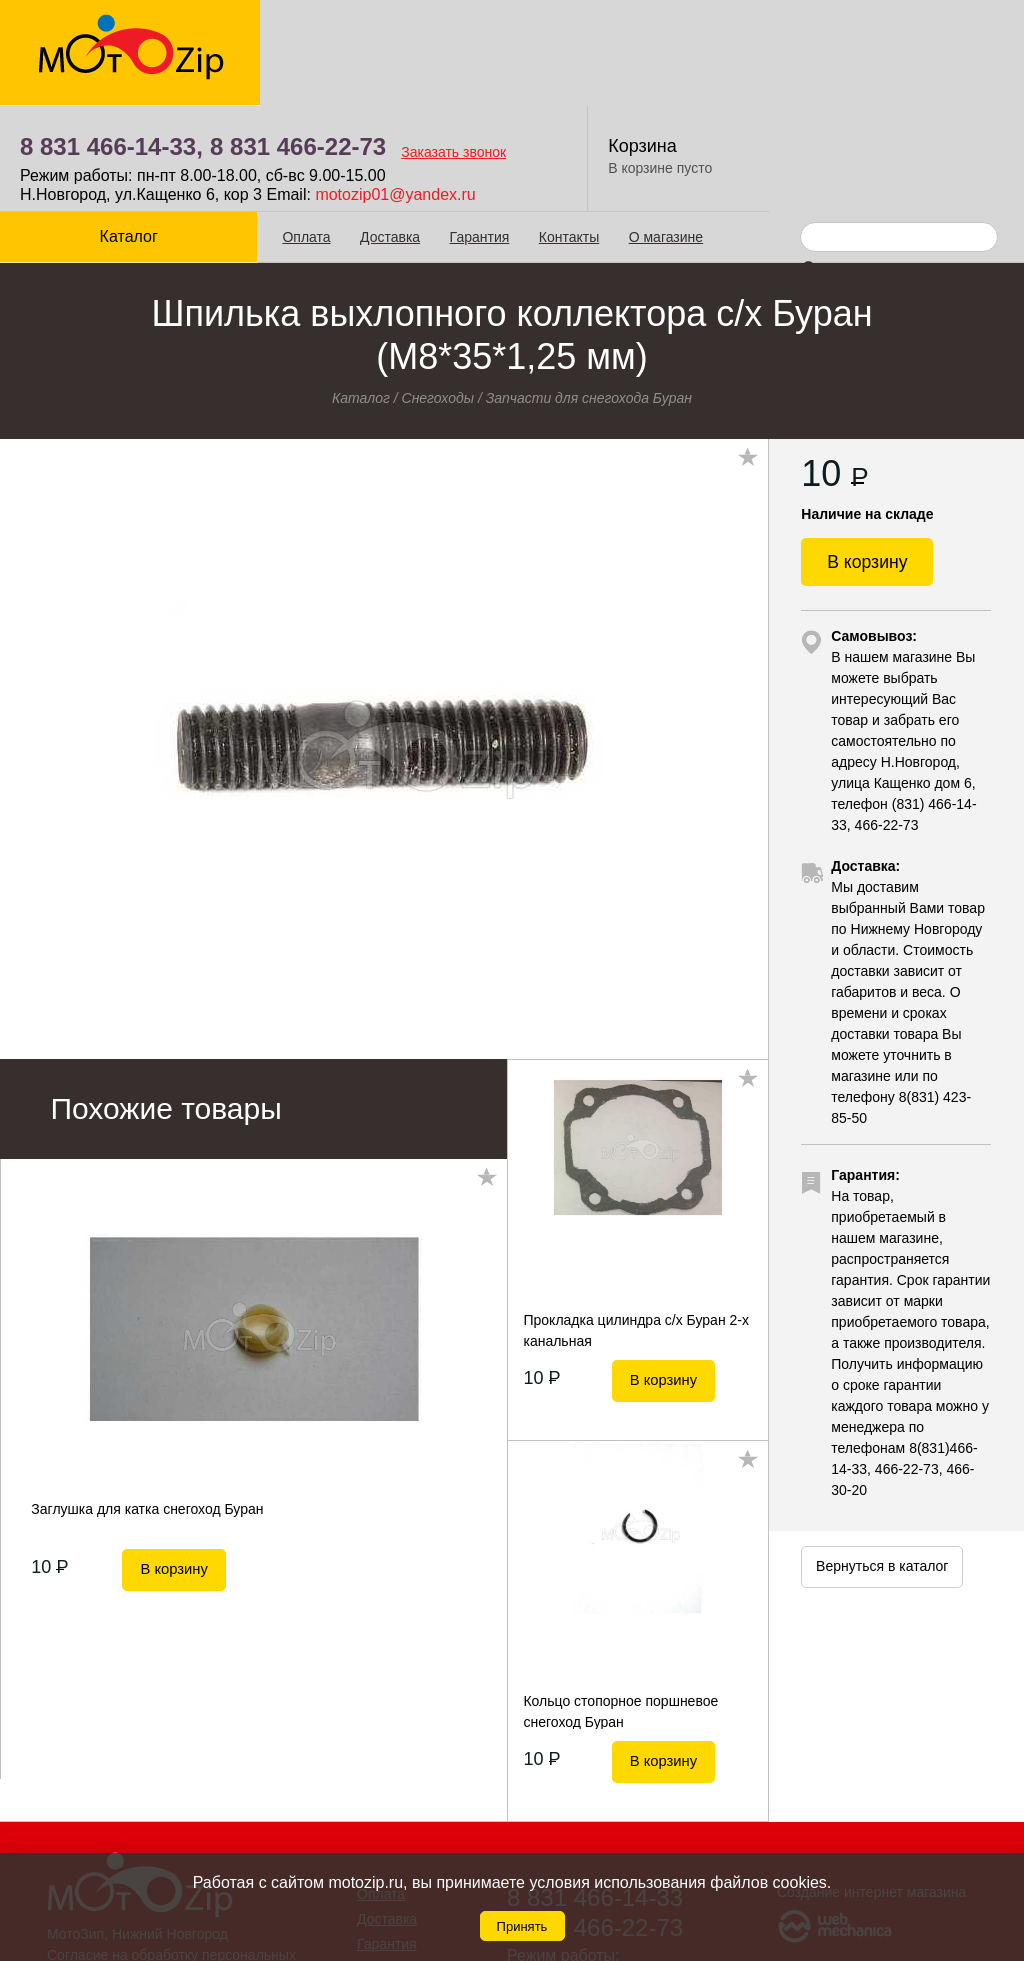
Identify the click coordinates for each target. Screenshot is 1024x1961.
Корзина (898, 40)
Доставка (389, 131)
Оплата (305, 131)
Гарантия (478, 131)
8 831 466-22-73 (554, 40)
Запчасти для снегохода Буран (589, 292)
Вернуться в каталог (882, 1465)
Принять (522, 1926)
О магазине (664, 131)
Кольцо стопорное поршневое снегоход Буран (620, 1605)
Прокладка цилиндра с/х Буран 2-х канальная (635, 1224)
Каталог (128, 130)
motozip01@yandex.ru (651, 88)
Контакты (567, 131)
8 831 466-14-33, (367, 40)
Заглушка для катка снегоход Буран (147, 1403)
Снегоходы (438, 292)
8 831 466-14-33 (595, 1791)
